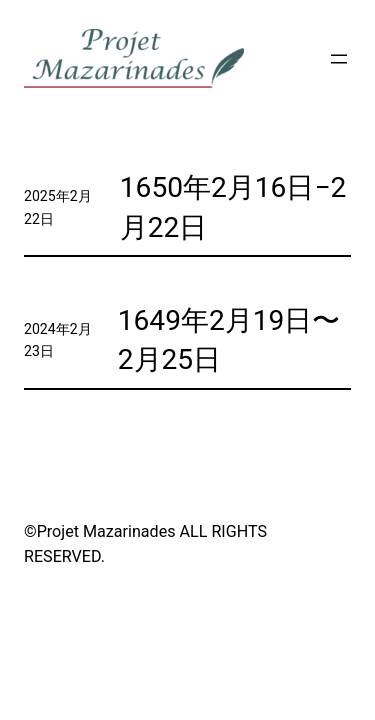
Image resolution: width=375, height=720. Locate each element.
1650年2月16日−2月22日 (233, 207)
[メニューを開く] (339, 59)
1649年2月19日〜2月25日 (229, 340)
